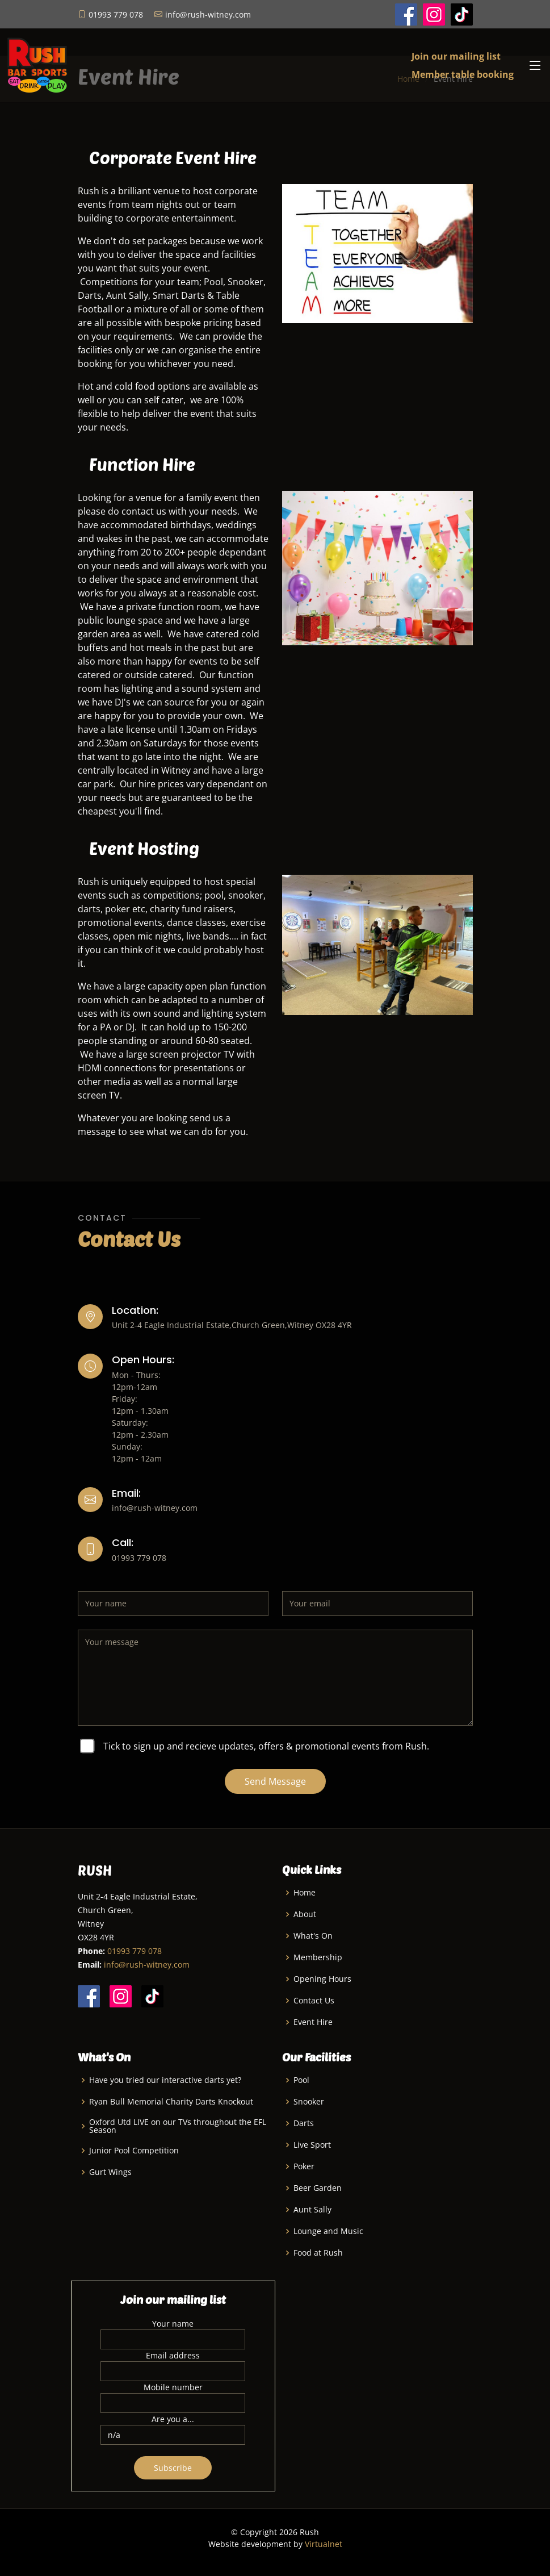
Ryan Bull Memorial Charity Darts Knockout (171, 2102)
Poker (303, 2166)
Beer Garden (317, 2188)
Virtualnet (323, 2544)
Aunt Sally (312, 2210)
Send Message (275, 1781)
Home (304, 1893)
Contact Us (313, 2001)
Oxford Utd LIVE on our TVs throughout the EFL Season (177, 2126)
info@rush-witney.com (147, 1964)
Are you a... (173, 2419)
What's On (313, 1936)
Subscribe (173, 2467)
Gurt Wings (110, 2172)
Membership (317, 1957)
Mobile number (173, 2387)
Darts (303, 2123)
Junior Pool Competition (134, 2151)
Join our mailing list (456, 56)
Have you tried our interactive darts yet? (165, 2080)
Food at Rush (318, 2253)
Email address (173, 2355)
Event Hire (313, 2022)
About (304, 1914)
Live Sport (312, 2145)
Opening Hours (322, 1979)
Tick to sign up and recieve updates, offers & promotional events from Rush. (266, 1746)
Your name (173, 2323)
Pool (301, 2080)
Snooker (308, 2102)
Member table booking (463, 74)
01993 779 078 (134, 1950)
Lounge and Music (328, 2231)
